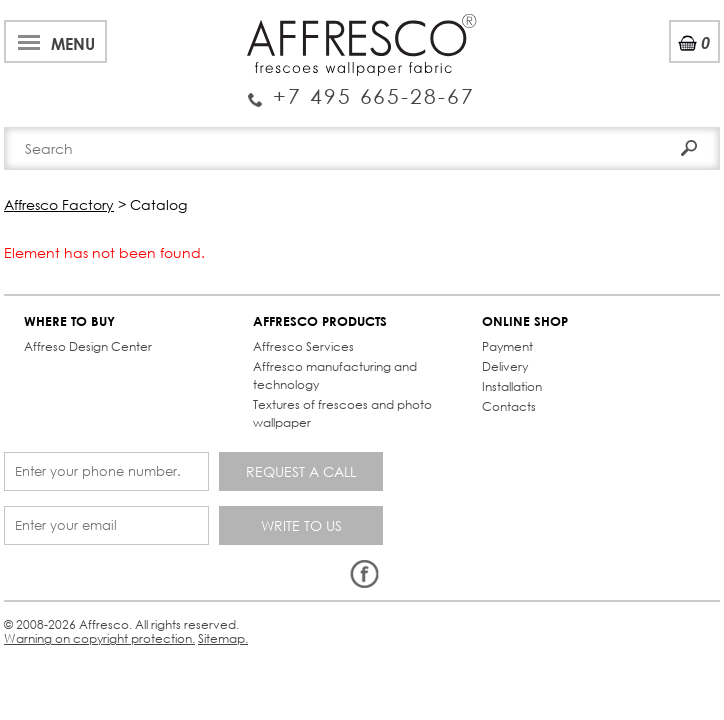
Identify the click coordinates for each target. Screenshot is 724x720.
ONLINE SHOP (525, 321)
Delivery (505, 366)
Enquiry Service (361, 89)
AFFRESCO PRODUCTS (320, 321)
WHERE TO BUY (69, 321)
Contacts (509, 406)
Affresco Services (303, 346)
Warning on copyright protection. (99, 638)
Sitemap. (223, 638)
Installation (512, 386)
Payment (507, 346)
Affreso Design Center (88, 346)
